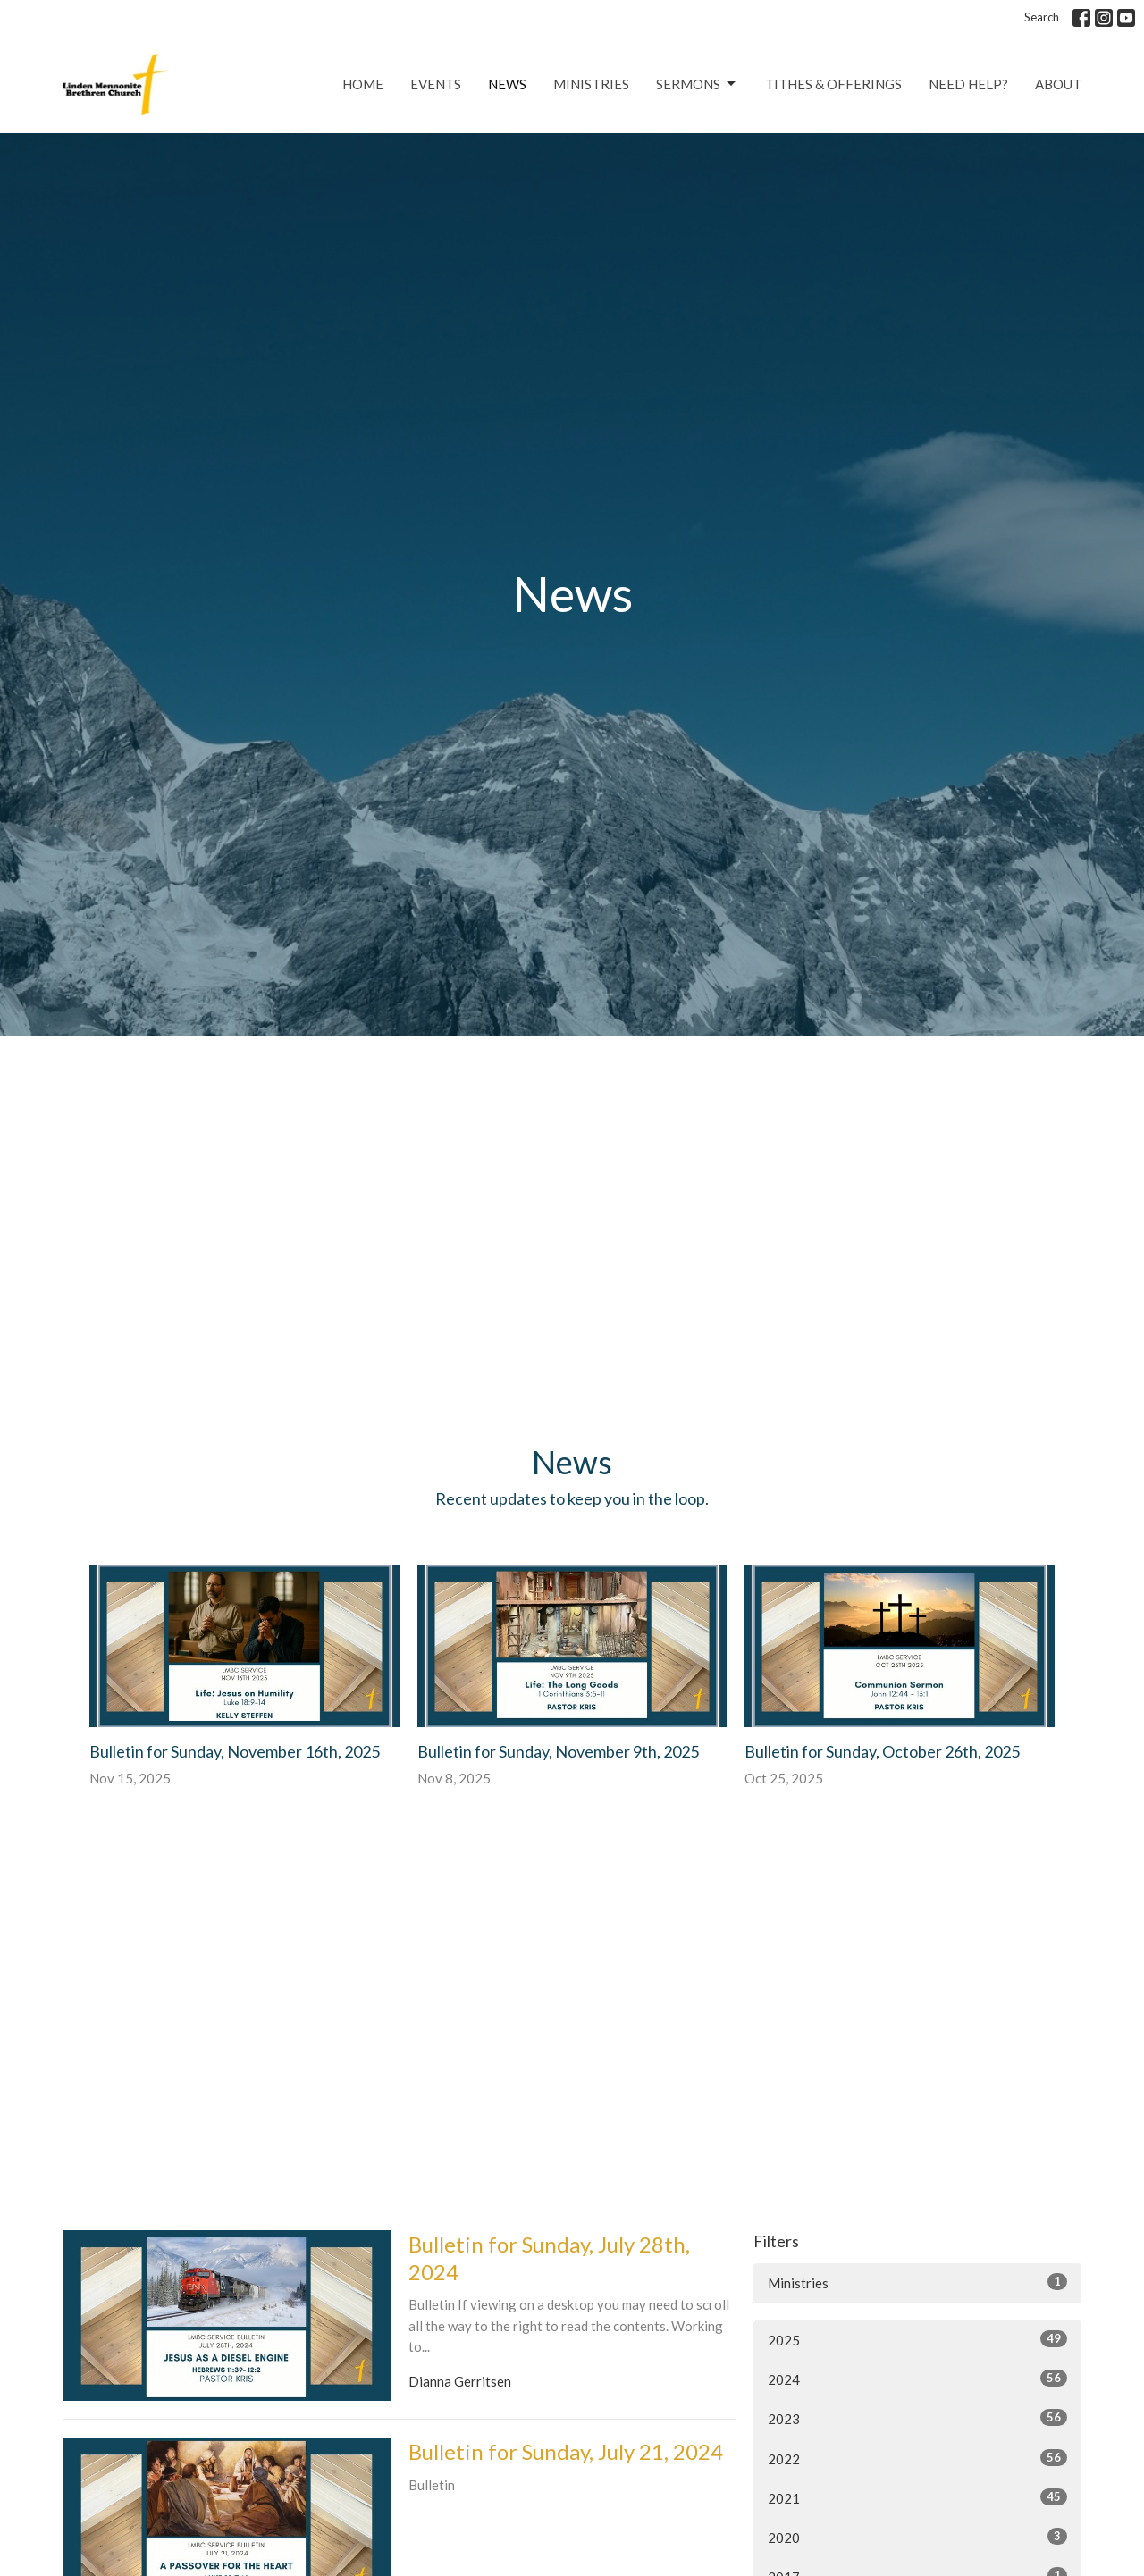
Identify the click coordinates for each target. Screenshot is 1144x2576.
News (507, 84)
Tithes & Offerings (833, 84)
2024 (917, 2378)
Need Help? (968, 84)
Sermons (697, 84)
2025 (917, 2339)
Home (362, 84)
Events (435, 84)
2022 (917, 2458)
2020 (917, 2537)
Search (1041, 17)
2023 (917, 2418)
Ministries (591, 84)
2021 (917, 2497)
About (1058, 84)
